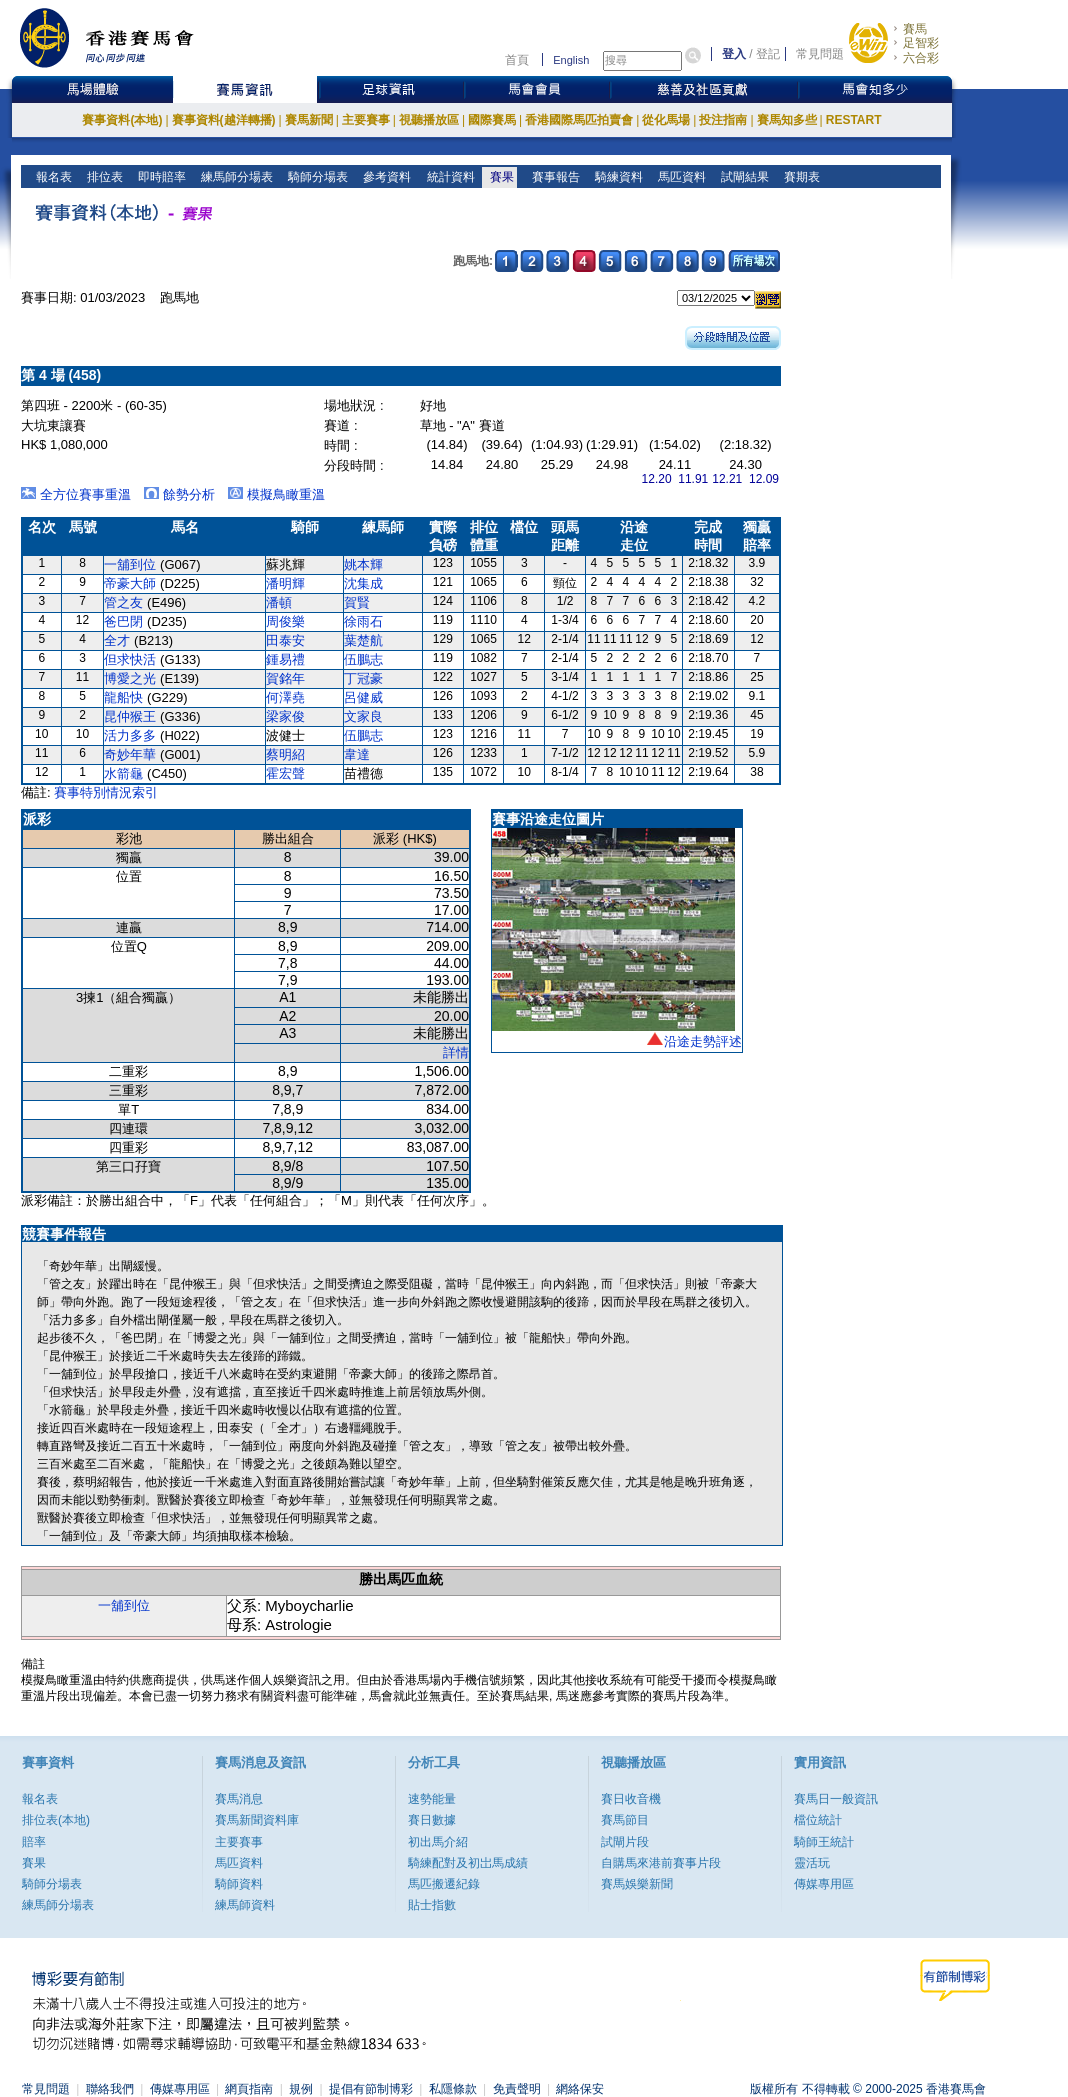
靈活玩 (812, 1863)
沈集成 (363, 583)
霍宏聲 (285, 773)
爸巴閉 (123, 621)
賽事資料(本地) (122, 120)
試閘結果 (743, 177)
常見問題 (820, 54)
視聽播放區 (429, 120)
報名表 (52, 177)
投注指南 (723, 120)
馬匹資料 (680, 177)
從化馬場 (666, 120)
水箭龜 (123, 773)
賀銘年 (285, 678)
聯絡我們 (110, 2089)
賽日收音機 (631, 1799)
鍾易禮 (285, 659)
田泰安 (285, 640)
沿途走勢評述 (703, 1041)
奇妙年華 (130, 754)
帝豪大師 (130, 583)
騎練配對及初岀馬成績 (468, 1863)
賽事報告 (552, 177)
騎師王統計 (824, 1842)
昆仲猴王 (130, 716)
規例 (301, 2089)
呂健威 (363, 697)
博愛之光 (130, 678)
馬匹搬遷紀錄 (444, 1884)
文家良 (363, 716)
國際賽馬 (492, 120)
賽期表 (800, 177)
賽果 (499, 177)
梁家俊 (285, 716)
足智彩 (921, 43)
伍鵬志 (363, 659)
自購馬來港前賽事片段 (661, 1863)
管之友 (123, 602)
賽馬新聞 (309, 120)
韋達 (357, 754)
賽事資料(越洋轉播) (224, 120)
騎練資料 (617, 177)
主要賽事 (366, 120)
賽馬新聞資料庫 (257, 1820)
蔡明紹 (285, 754)
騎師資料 (239, 1884)
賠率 (34, 1842)
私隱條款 (453, 2089)
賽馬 (915, 29)
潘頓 (279, 602)
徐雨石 (363, 621)
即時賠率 (160, 177)
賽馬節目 (625, 1820)
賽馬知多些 (787, 120)
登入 (734, 54)
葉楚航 (363, 640)
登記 (768, 54)
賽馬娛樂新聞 (637, 1884)
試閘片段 (625, 1842)
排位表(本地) (56, 1820)
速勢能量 (432, 1799)
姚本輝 (363, 564)
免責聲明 (517, 2089)
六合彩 (921, 58)
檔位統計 (818, 1820)
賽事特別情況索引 (106, 792)
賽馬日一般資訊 (836, 1799)
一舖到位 (130, 564)
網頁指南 (249, 2089)
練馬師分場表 (235, 177)
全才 (117, 640)
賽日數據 (432, 1820)
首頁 (517, 60)
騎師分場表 (316, 177)
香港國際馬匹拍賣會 (579, 120)
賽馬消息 (239, 1799)
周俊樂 (285, 621)
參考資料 (385, 177)
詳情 (456, 1052)
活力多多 (130, 735)
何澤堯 (285, 697)
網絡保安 (580, 2089)
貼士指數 (432, 1905)
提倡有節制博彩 (371, 2089)
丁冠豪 (363, 678)
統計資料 (448, 177)
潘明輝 (285, 583)
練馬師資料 (245, 1905)
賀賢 (357, 602)
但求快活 (130, 659)
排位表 (103, 177)
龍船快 (123, 697)
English (571, 60)
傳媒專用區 (824, 1884)
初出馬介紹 (438, 1842)
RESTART (854, 120)
